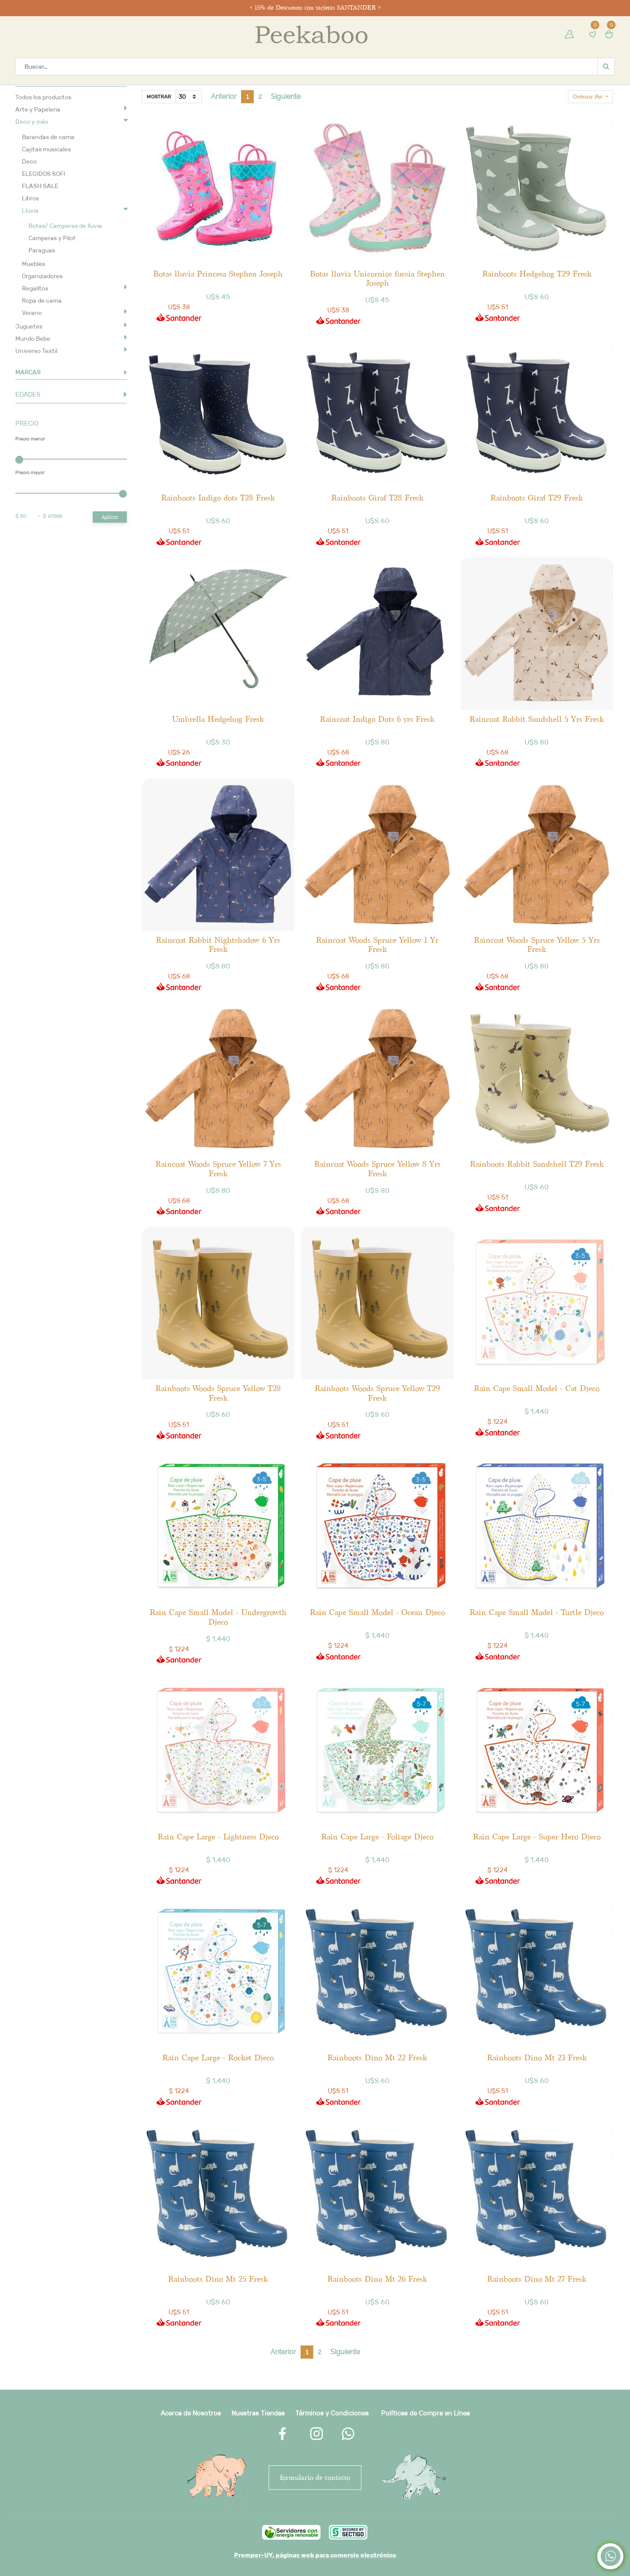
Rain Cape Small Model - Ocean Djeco (377, 1612)
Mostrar (159, 96)
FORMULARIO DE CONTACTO (315, 2477)
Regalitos (35, 288)
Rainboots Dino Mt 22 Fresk (377, 2057)
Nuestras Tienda (256, 2413)
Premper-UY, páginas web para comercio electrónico (315, 2555)
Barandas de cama (48, 137)
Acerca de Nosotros (191, 2413)
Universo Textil (36, 351)
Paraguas (41, 250)
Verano (32, 313)
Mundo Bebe (32, 339)
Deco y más (31, 122)
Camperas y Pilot (52, 238)
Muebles (33, 264)
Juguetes (28, 326)
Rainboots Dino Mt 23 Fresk (537, 2057)
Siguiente (286, 96)
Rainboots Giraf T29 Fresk (536, 497)
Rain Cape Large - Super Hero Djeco (537, 1836)
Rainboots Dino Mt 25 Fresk (218, 2279)
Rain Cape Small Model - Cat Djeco (536, 1388)
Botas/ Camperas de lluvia (65, 226)
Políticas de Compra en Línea (425, 2413)
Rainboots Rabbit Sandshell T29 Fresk (537, 1164)
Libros (30, 198)
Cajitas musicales (46, 149)
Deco (29, 161)
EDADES (27, 394)
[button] (590, 96)
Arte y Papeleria (37, 109)
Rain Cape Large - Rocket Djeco (218, 2057)
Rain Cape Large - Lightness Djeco (218, 1836)
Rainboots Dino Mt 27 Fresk (536, 2279)
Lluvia (30, 210)
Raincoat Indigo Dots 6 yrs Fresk (377, 719)
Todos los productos (43, 97)
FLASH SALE (40, 186)
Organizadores (42, 276)
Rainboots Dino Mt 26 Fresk (377, 2279)
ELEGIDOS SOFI (43, 174)
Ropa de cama (42, 300)
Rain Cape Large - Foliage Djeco (377, 1836)
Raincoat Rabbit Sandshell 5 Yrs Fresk (536, 719)
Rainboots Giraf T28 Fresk (377, 497)
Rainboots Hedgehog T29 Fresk (537, 273)
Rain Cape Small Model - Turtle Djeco (536, 1612)
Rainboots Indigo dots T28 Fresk (218, 497)
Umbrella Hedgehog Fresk (218, 719)
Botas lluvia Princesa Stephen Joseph (218, 273)
